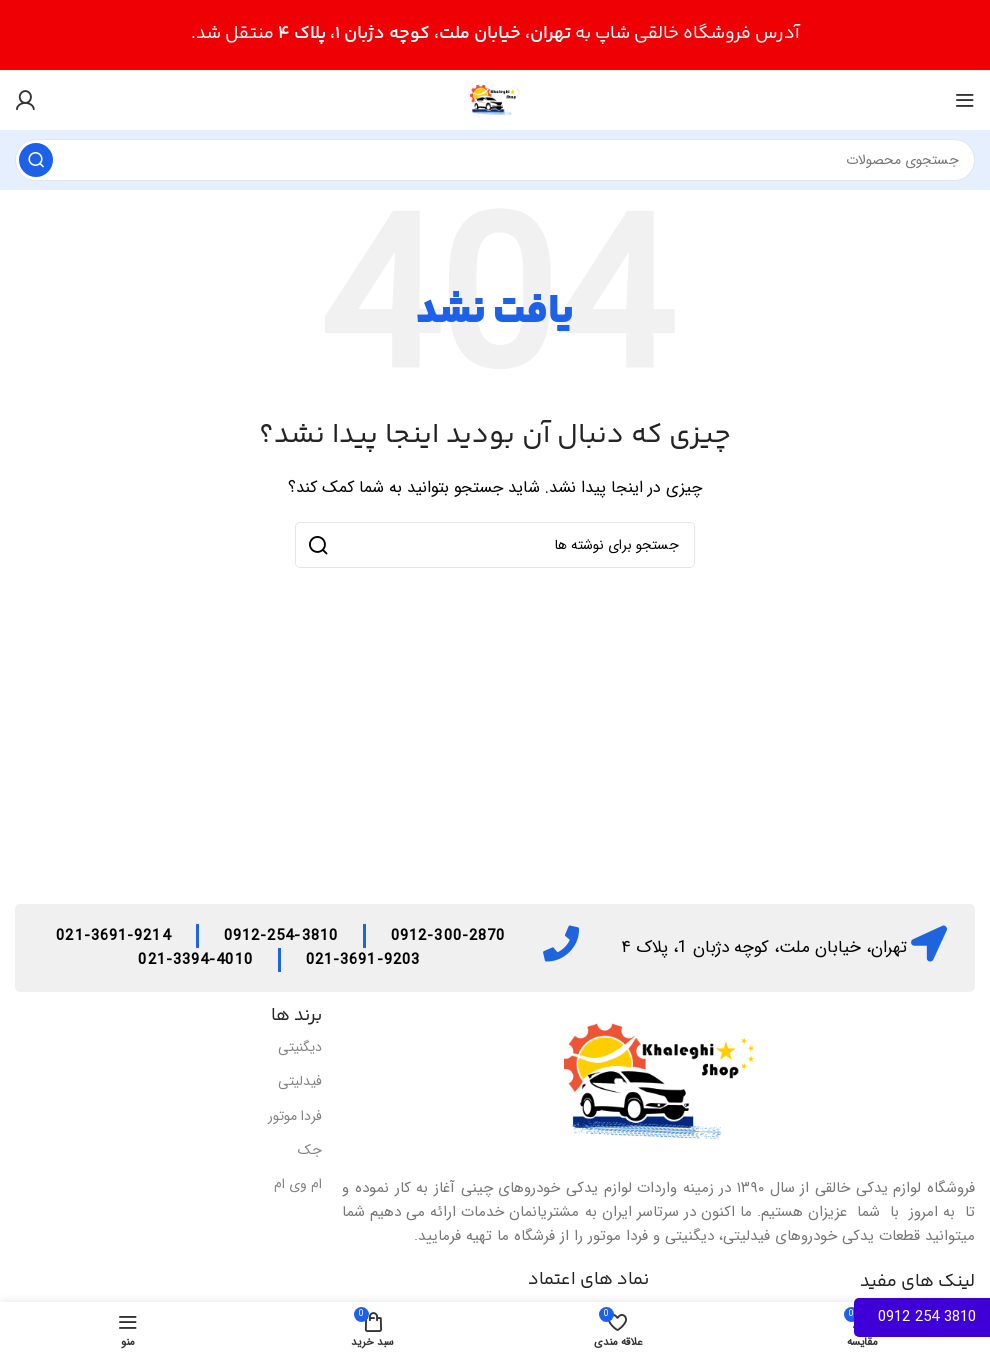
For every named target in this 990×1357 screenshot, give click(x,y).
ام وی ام (298, 1184)
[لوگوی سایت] (495, 99)
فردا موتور (295, 1116)
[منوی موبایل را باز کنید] (965, 100)
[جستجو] (495, 160)
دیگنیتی (300, 1047)
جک (310, 1150)
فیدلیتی (300, 1081)
